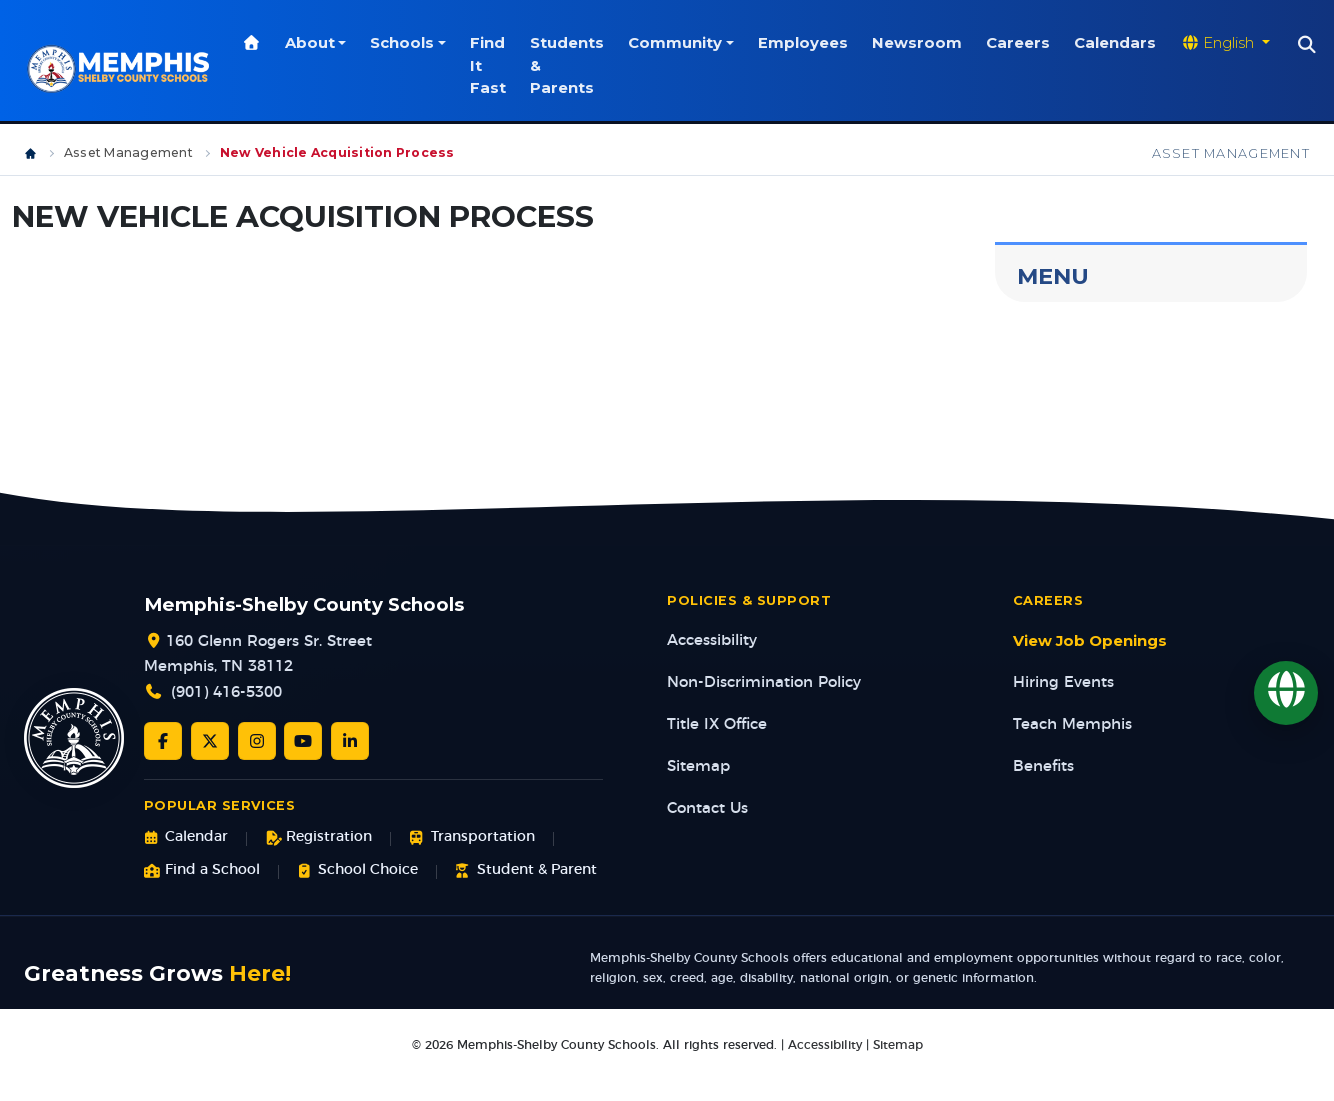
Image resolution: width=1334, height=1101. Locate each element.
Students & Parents (570, 65)
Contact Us (707, 808)
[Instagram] (257, 741)
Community (678, 43)
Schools (405, 43)
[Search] (1310, 45)
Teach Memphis (1072, 724)
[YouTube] (303, 741)
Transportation (471, 837)
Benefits (1043, 766)
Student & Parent (525, 870)
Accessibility (712, 640)
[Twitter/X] (210, 741)
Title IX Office (717, 724)
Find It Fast (491, 65)
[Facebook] (163, 741)
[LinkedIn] (350, 741)
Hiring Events (1063, 682)
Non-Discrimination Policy (764, 682)
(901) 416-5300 (226, 692)
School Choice (357, 870)
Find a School (202, 870)
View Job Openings (1090, 641)
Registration (318, 837)
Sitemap (698, 766)
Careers (1021, 43)
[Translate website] (1228, 43)
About (313, 43)
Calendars (1118, 43)
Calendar (186, 837)
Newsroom (920, 43)
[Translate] (1286, 693)
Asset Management (128, 152)
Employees (806, 43)
